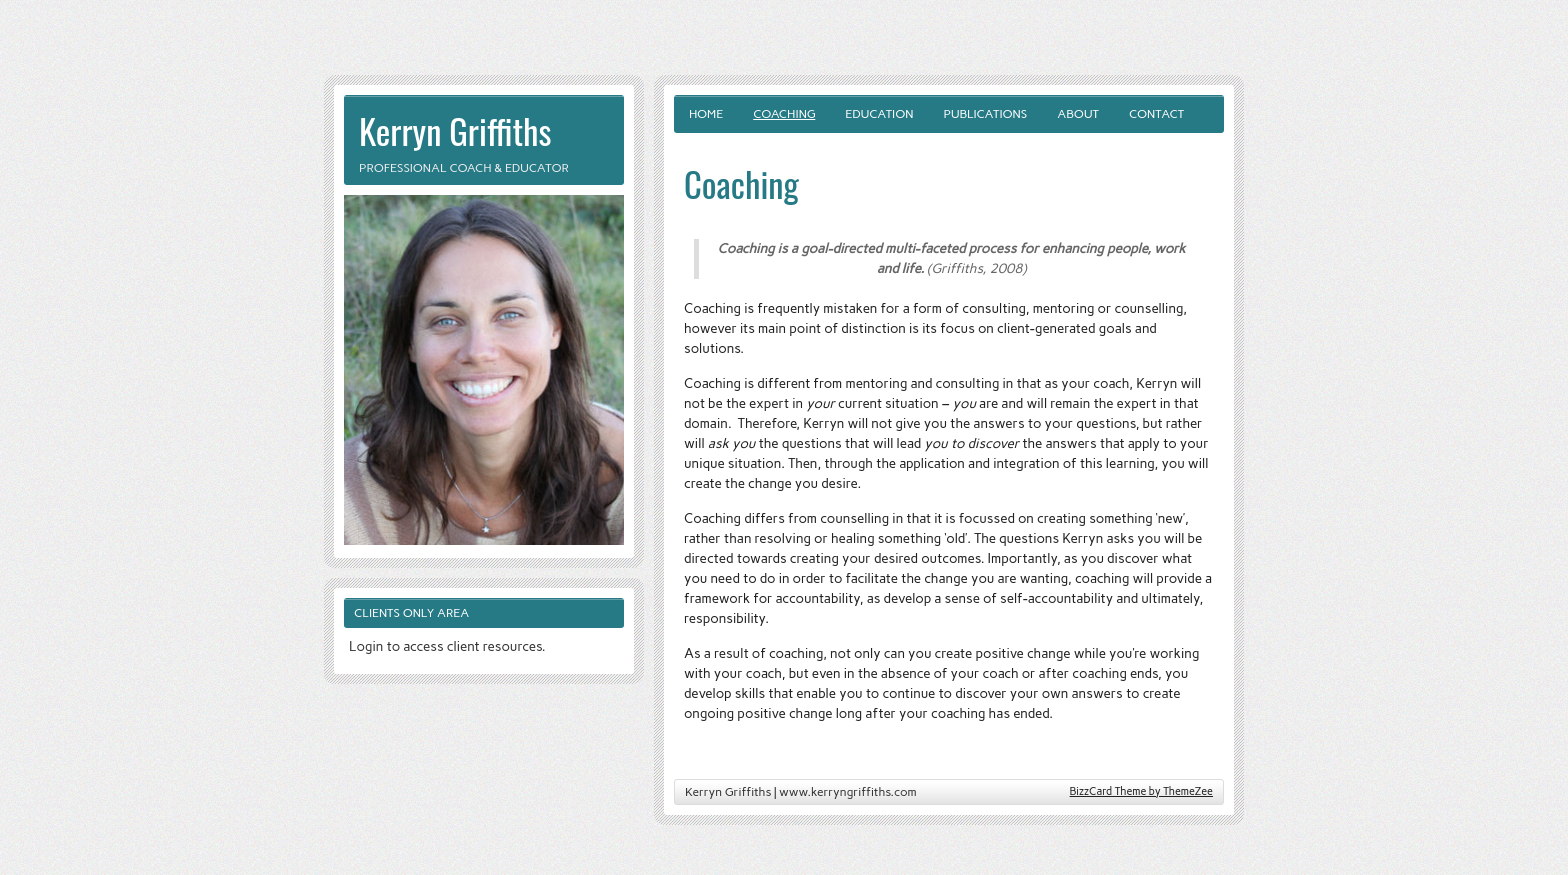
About (1078, 114)
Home (706, 114)
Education (879, 114)
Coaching (784, 114)
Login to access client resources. (447, 646)
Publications (985, 114)
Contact (1156, 114)
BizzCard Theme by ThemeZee (1141, 791)
